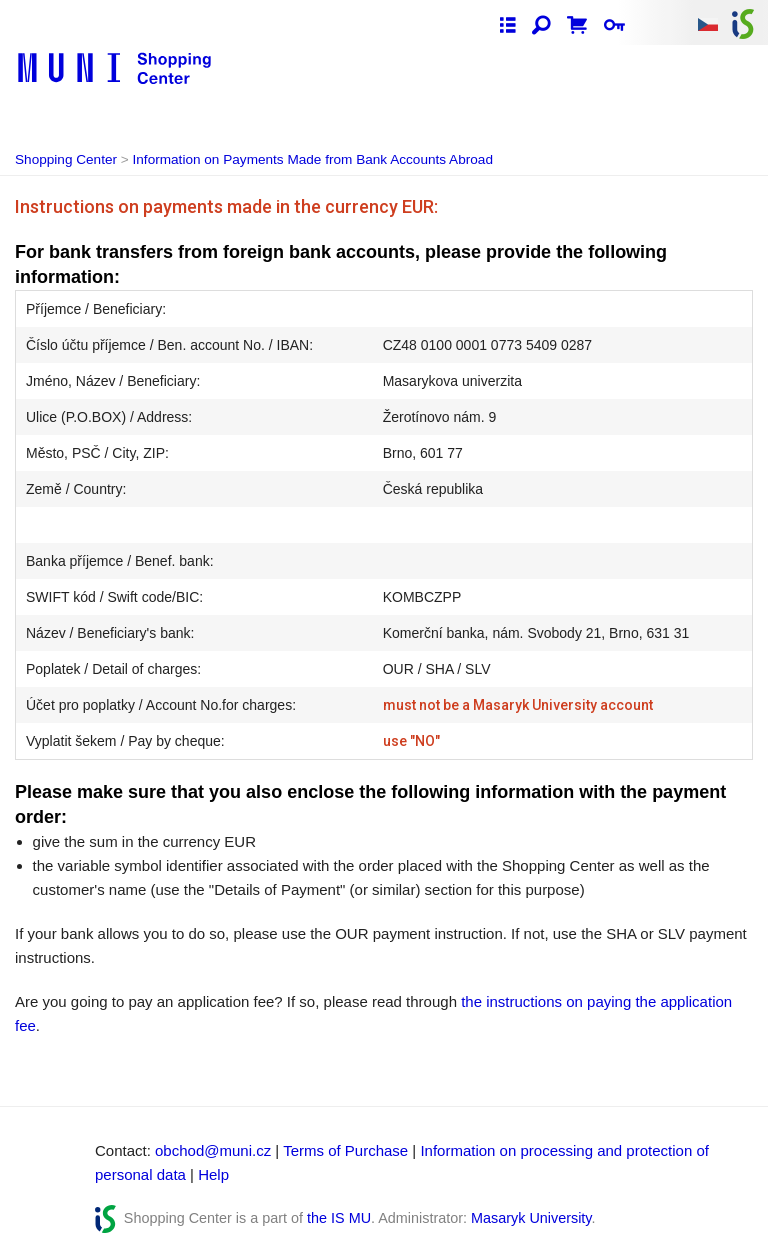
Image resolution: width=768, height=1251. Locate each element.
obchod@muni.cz (213, 1150)
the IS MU (339, 1218)
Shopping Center (66, 159)
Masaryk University (531, 1218)
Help (213, 1174)
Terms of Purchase (345, 1150)
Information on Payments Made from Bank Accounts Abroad (313, 159)
